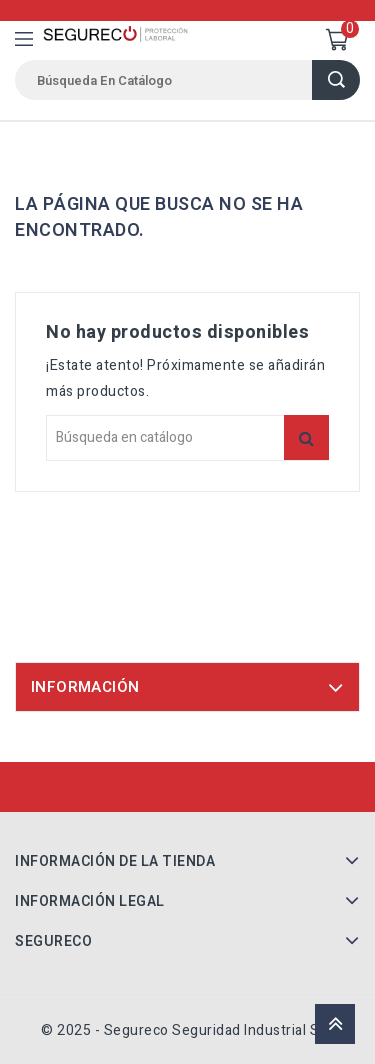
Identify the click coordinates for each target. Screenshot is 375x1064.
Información (85, 687)
